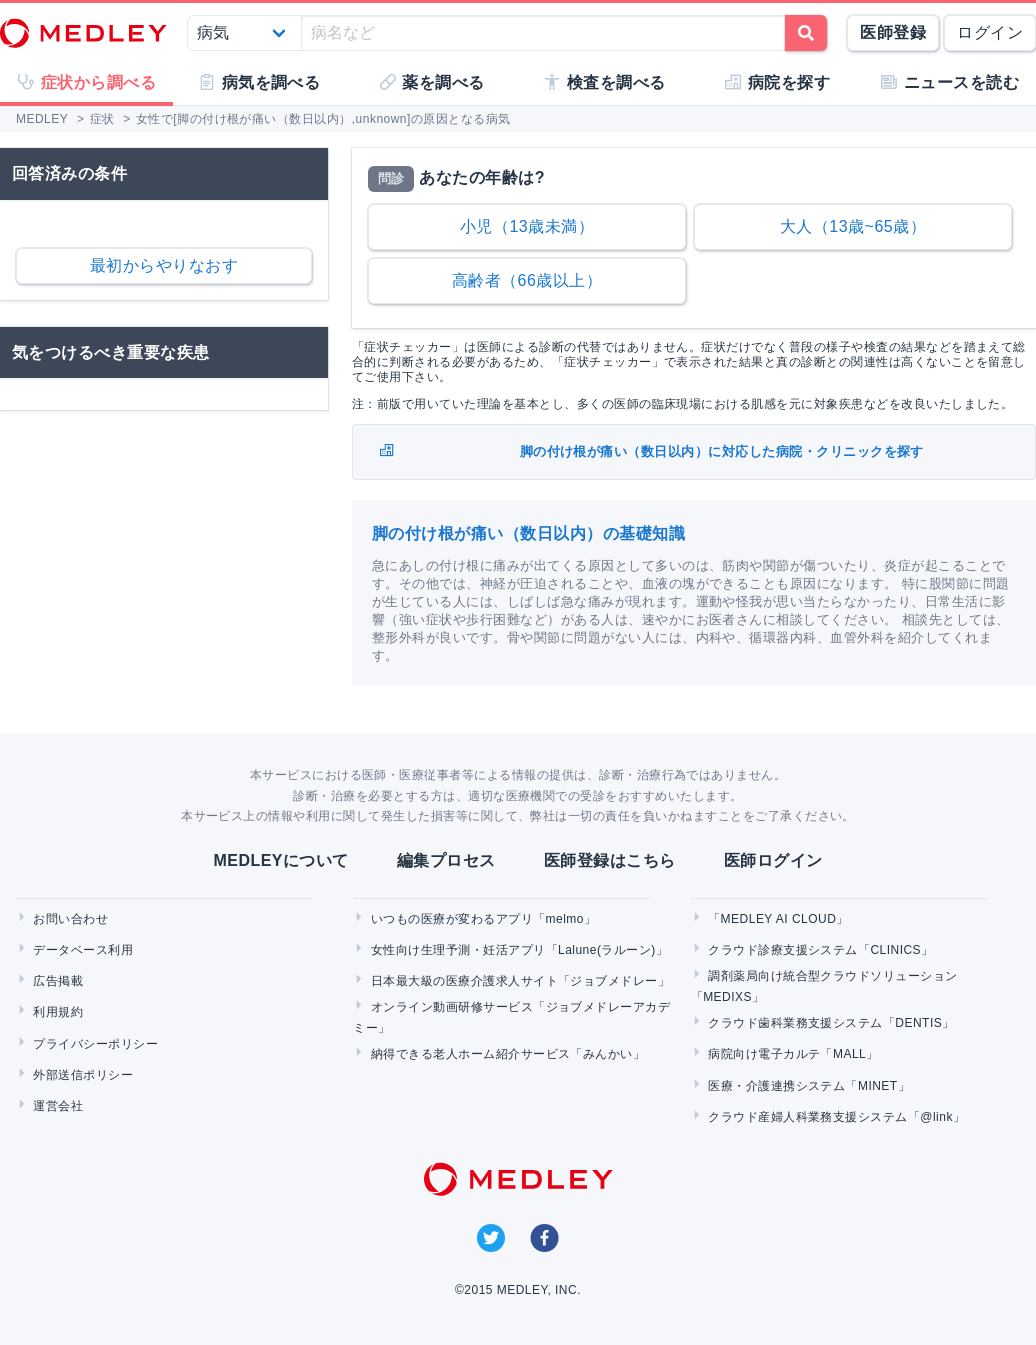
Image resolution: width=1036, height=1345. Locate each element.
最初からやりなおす (164, 265)
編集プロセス (446, 860)
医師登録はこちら (610, 860)
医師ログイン (773, 860)
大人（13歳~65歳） (853, 226)
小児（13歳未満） (527, 226)
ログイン (990, 32)
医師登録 (893, 32)
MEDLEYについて (280, 860)
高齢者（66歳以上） (527, 280)
